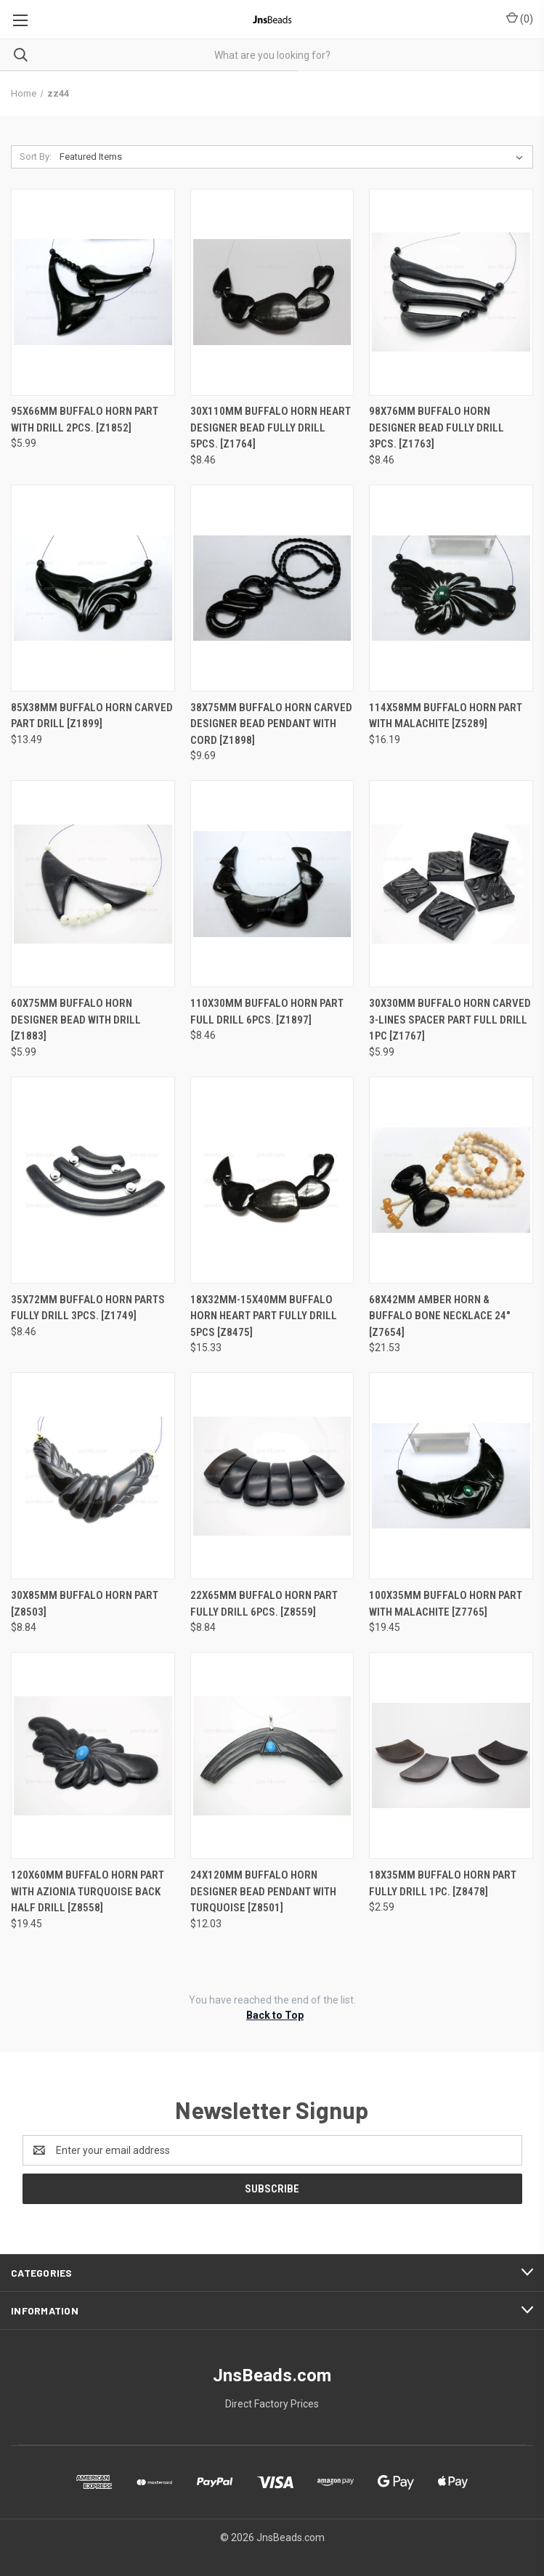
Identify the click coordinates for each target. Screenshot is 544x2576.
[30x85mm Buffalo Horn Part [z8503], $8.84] (93, 1475)
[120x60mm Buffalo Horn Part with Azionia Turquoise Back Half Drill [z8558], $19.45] (93, 1755)
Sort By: (36, 156)
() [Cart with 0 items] (519, 18)
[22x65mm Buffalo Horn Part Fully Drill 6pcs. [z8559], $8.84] (272, 1475)
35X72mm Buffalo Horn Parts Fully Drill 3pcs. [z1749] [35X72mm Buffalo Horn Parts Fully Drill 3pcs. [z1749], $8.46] (88, 1308)
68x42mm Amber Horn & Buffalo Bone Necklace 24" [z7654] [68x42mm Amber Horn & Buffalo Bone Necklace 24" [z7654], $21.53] (439, 1316)
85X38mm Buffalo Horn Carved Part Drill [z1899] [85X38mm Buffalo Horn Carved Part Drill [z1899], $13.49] (92, 716)
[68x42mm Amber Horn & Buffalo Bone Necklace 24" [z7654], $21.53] (451, 1180)
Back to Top (275, 2015)
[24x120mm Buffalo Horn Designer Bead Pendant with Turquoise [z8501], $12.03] (272, 1755)
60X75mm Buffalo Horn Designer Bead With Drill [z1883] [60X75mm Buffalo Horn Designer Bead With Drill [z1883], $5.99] (76, 1019)
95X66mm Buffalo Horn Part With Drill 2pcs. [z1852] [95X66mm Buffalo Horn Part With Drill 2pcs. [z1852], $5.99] (84, 419)
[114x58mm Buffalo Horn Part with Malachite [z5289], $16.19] (451, 588)
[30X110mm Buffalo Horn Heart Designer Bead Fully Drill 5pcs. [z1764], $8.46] (272, 292)
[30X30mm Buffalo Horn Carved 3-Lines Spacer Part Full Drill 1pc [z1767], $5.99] (451, 883)
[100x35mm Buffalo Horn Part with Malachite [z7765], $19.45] (451, 1475)
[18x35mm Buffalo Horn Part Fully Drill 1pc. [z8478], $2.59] (451, 1755)
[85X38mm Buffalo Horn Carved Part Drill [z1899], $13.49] (93, 588)
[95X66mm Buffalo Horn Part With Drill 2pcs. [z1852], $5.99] (93, 292)
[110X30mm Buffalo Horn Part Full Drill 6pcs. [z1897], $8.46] (272, 883)
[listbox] (294, 157)
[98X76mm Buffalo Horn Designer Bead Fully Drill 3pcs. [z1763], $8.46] (451, 292)
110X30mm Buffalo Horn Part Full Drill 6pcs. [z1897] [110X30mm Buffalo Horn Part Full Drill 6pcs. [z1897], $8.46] (267, 1011)
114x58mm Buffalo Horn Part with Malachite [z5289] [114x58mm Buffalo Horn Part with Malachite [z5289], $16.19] (445, 716)
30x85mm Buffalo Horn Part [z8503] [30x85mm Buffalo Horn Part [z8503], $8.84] (84, 1604)
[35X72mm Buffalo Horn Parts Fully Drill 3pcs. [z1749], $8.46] (93, 1180)
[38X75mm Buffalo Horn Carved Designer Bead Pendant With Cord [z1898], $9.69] (272, 588)
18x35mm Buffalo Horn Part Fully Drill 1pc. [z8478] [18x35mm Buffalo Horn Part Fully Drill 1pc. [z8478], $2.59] (442, 1883)
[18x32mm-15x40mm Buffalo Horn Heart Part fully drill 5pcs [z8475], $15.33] (272, 1180)
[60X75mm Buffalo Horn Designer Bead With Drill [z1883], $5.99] (93, 883)
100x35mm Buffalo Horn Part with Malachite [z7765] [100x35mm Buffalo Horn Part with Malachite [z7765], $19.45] (445, 1604)
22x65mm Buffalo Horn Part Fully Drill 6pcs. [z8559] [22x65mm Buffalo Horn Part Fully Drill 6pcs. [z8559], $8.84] (264, 1604)
